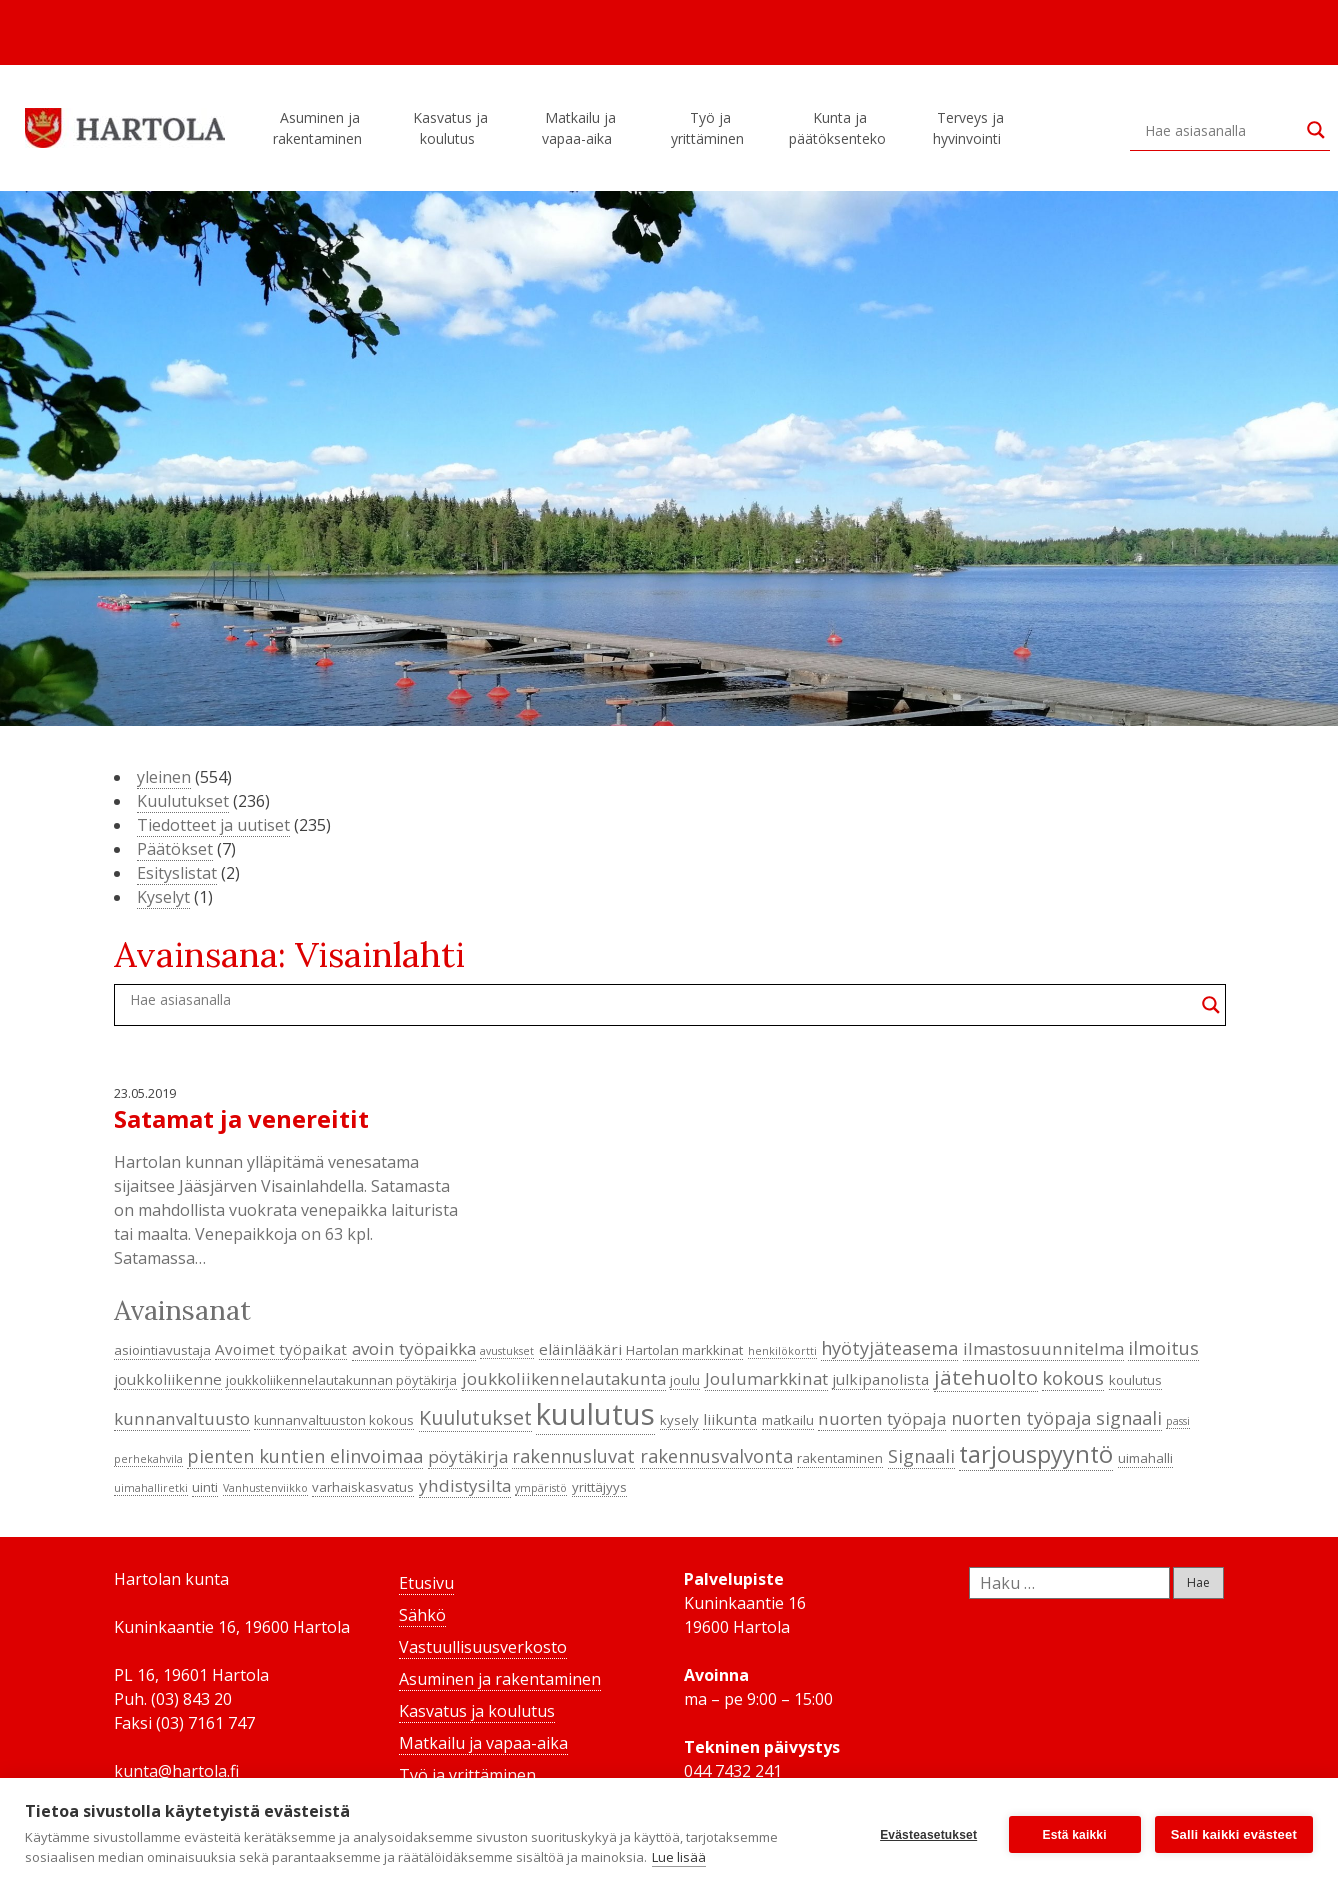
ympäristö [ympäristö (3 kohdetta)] (541, 1488)
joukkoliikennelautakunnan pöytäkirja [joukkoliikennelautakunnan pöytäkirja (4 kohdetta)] (341, 1380)
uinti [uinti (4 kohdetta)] (205, 1487)
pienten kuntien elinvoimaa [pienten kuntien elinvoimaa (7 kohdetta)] (305, 1456)
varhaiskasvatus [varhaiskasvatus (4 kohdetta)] (363, 1487)
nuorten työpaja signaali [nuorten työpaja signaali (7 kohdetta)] (1056, 1418)
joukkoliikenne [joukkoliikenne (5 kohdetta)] (168, 1379)
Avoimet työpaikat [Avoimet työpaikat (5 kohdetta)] (281, 1349)
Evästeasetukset (928, 1835)
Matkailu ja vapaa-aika (580, 128)
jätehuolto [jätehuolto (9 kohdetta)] (986, 1377)
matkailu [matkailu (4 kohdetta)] (788, 1420)
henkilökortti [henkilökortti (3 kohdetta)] (782, 1351)
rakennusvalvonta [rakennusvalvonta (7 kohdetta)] (716, 1456)
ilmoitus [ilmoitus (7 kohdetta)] (1163, 1348)
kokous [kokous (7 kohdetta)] (1073, 1378)
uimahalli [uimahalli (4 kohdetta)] (1145, 1458)
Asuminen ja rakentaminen (320, 128)
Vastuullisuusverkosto (483, 1647)
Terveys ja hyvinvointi (970, 128)
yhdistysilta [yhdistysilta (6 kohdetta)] (465, 1485)
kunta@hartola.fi (176, 1771)
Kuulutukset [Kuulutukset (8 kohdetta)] (475, 1417)
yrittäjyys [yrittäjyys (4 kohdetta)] (599, 1487)
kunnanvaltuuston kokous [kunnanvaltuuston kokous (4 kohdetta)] (334, 1420)
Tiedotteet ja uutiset (213, 825)
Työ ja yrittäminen (710, 128)
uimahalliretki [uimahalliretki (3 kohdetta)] (151, 1488)
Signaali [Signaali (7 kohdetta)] (921, 1456)
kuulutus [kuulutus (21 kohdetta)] (595, 1414)
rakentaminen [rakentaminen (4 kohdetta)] (840, 1458)
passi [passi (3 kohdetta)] (1178, 1421)
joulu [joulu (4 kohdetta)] (685, 1380)
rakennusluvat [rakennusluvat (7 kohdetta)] (573, 1456)
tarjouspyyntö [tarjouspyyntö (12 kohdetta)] (1036, 1454)
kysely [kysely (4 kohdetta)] (679, 1420)
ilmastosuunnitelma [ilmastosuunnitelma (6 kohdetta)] (1043, 1348)
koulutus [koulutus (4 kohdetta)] (1135, 1380)
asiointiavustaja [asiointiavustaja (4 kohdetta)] (162, 1350)
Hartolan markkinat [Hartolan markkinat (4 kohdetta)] (684, 1350)
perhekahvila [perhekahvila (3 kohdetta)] (148, 1459)
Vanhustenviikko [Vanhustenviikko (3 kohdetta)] (265, 1488)
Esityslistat (177, 873)
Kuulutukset (183, 801)
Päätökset (175, 849)
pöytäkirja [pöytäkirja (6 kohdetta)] (468, 1456)
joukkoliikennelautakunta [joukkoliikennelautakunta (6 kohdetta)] (564, 1378)
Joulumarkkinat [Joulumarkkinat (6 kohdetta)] (766, 1378)
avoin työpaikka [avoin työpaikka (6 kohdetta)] (414, 1348)
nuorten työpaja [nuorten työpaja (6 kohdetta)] (882, 1418)
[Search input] (1221, 130)
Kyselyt (163, 897)
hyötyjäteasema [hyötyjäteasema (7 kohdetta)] (889, 1348)
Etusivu (426, 1583)
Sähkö (422, 1615)
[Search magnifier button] (1316, 130)
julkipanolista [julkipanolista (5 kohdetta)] (880, 1379)
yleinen (164, 777)
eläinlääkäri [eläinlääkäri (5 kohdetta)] (580, 1349)
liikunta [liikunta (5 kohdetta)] (730, 1419)
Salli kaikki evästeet (1234, 1834)
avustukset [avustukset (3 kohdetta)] (507, 1351)
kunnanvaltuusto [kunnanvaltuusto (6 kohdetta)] (182, 1418)
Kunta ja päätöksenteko (840, 128)
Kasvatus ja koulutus (450, 128)
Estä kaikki (1075, 1835)
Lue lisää (679, 1857)
